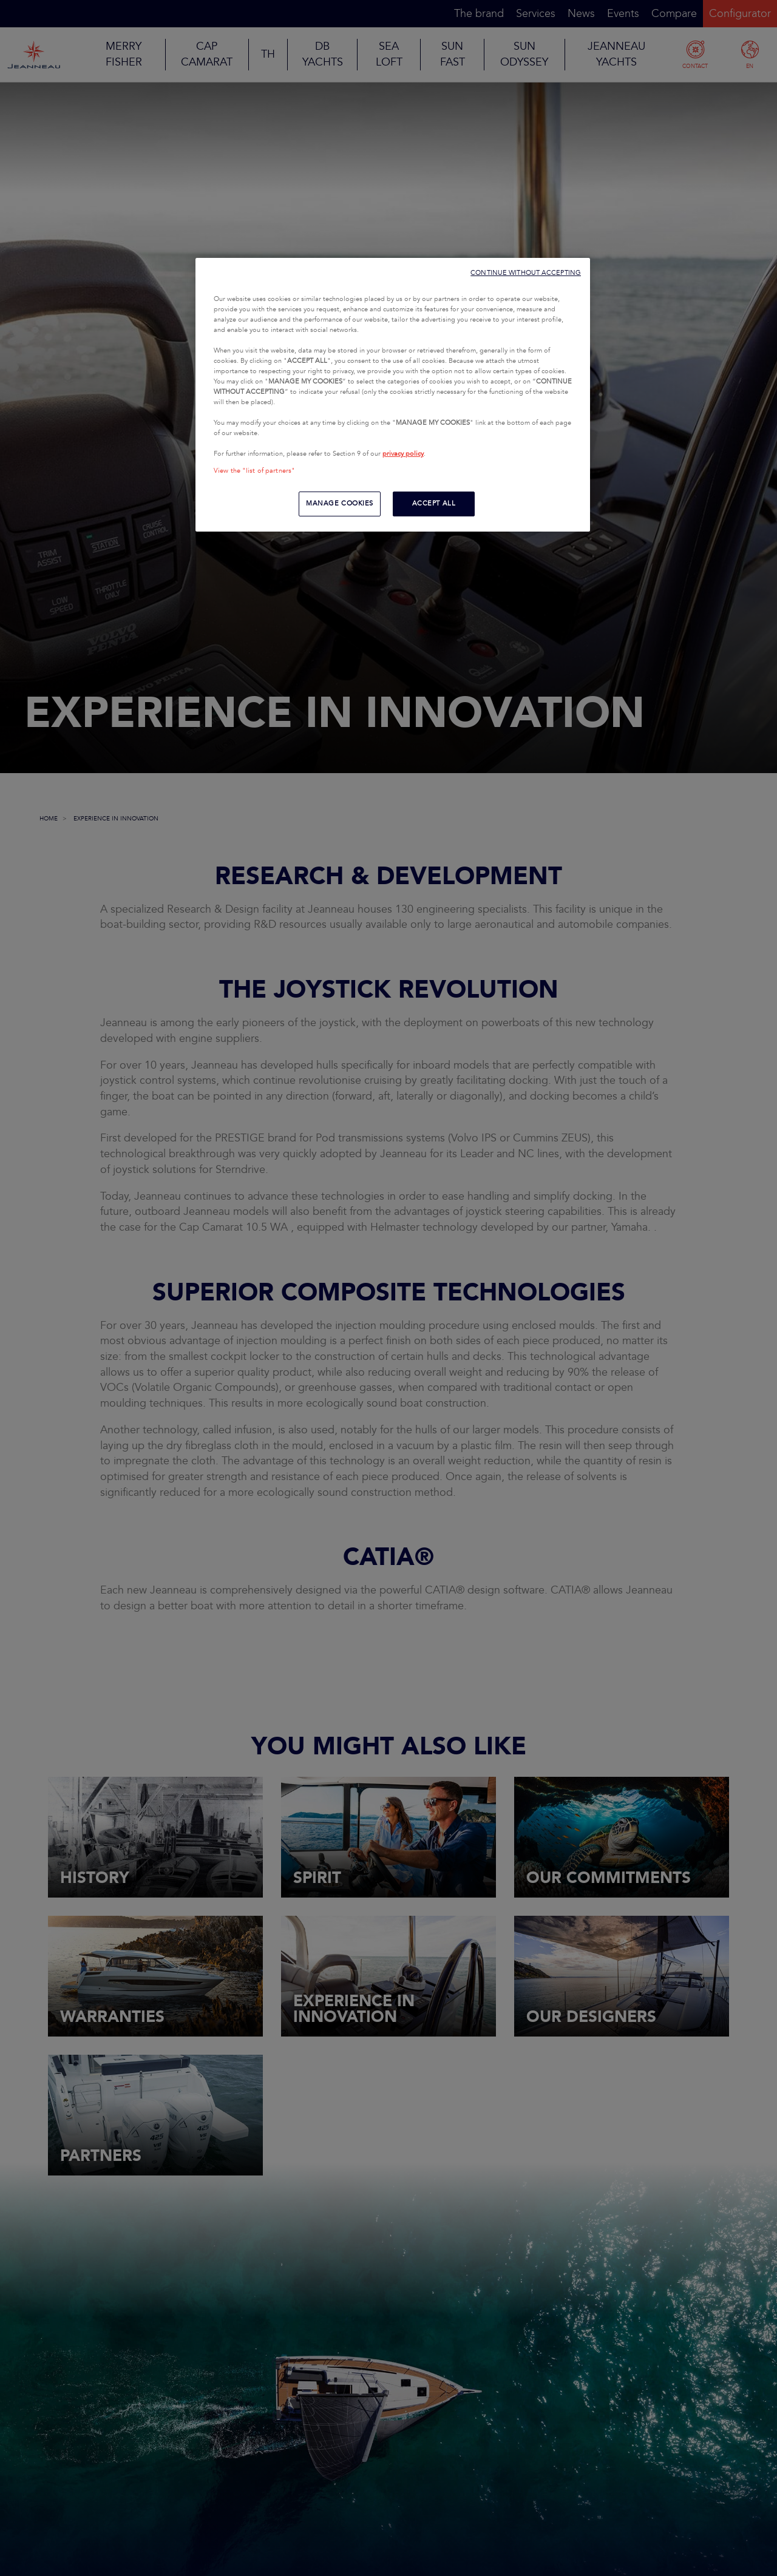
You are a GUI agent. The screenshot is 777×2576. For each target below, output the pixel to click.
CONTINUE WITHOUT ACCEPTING (525, 273)
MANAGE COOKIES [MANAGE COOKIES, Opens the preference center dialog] (339, 503)
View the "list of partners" (254, 471)
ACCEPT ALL (434, 503)
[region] (392, 395)
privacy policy (403, 454)
